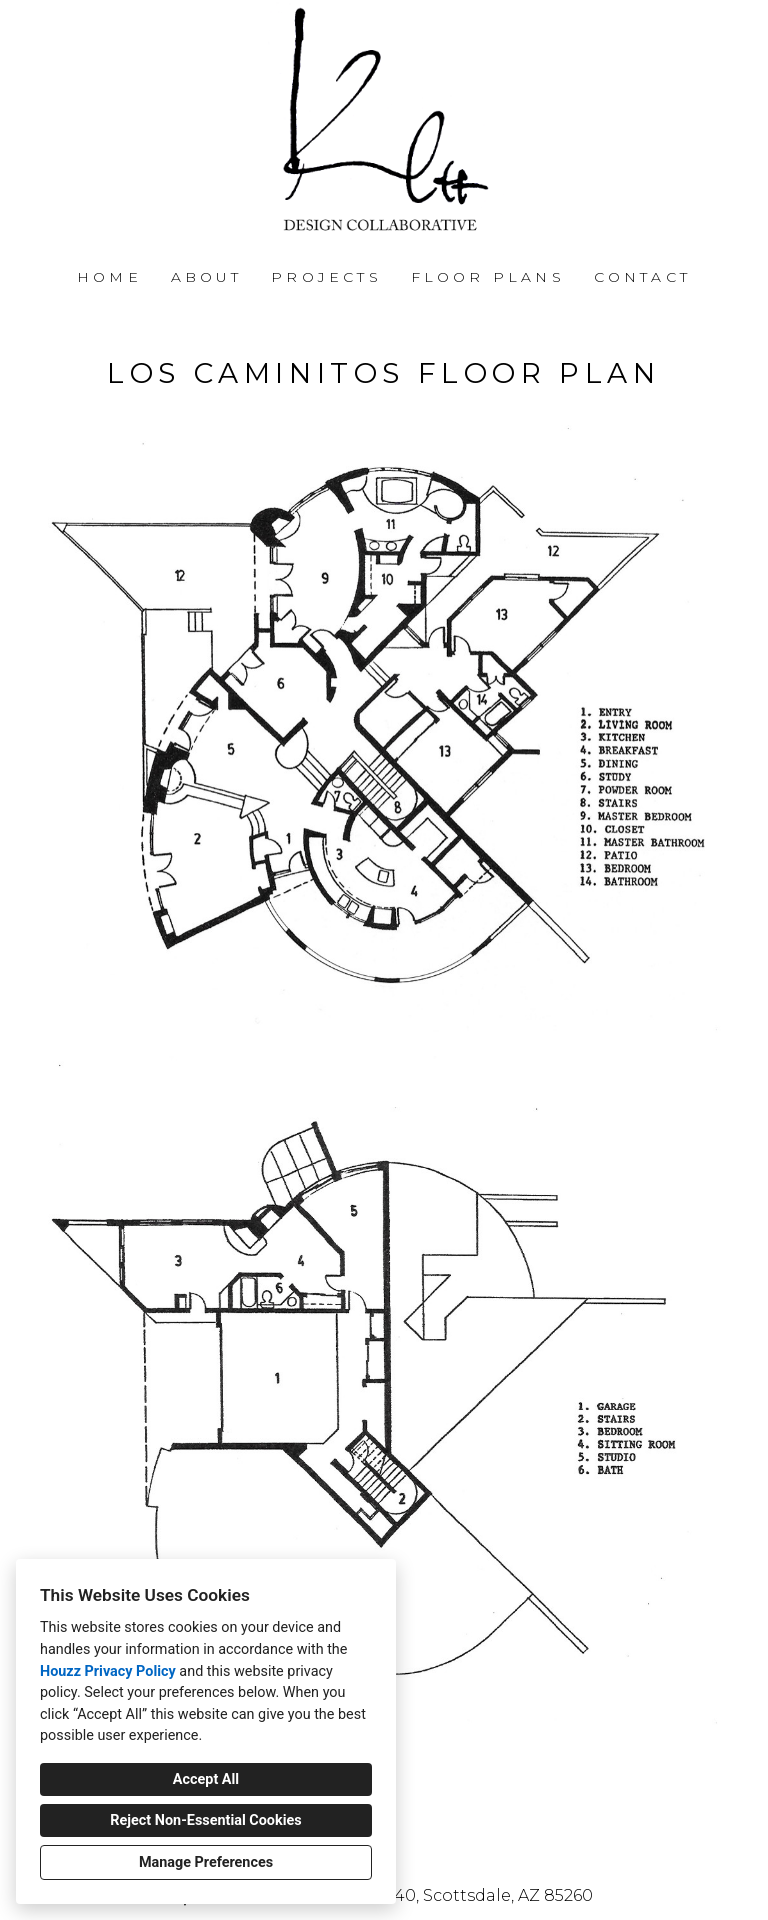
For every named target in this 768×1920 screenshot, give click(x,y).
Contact (642, 277)
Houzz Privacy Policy (108, 1671)
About (207, 277)
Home (109, 277)
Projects (326, 277)
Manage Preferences (206, 1862)
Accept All (206, 1779)
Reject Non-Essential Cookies (205, 1820)
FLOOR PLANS (488, 277)
